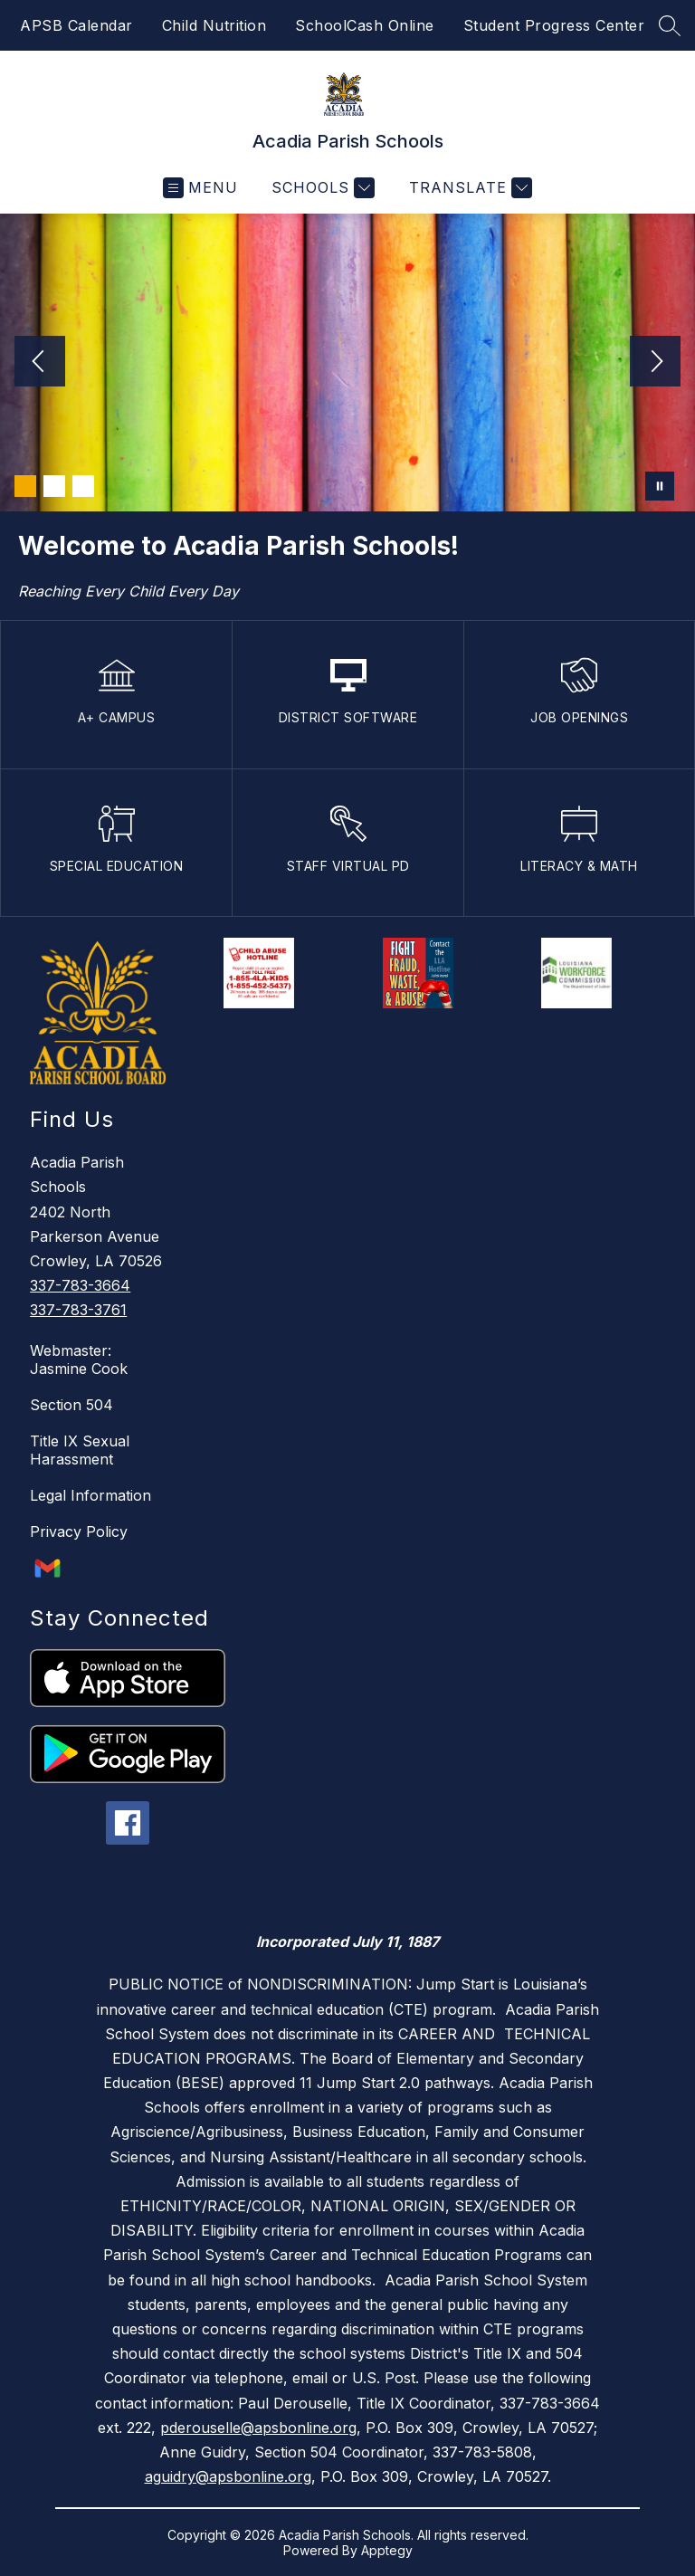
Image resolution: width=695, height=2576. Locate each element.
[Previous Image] (39, 363)
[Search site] (670, 25)
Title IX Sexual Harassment (79, 1450)
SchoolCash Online (364, 25)
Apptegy (387, 2550)
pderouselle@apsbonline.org (258, 2428)
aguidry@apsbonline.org (228, 2476)
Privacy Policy (79, 1531)
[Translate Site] (468, 188)
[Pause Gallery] (659, 486)
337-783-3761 (78, 1310)
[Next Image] (655, 363)
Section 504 (71, 1405)
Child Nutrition (214, 25)
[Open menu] (200, 188)
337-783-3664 (80, 1285)
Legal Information (90, 1495)
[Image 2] (54, 486)
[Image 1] (25, 486)
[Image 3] (83, 486)
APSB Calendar (76, 25)
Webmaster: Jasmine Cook (79, 1359)
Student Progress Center (554, 25)
